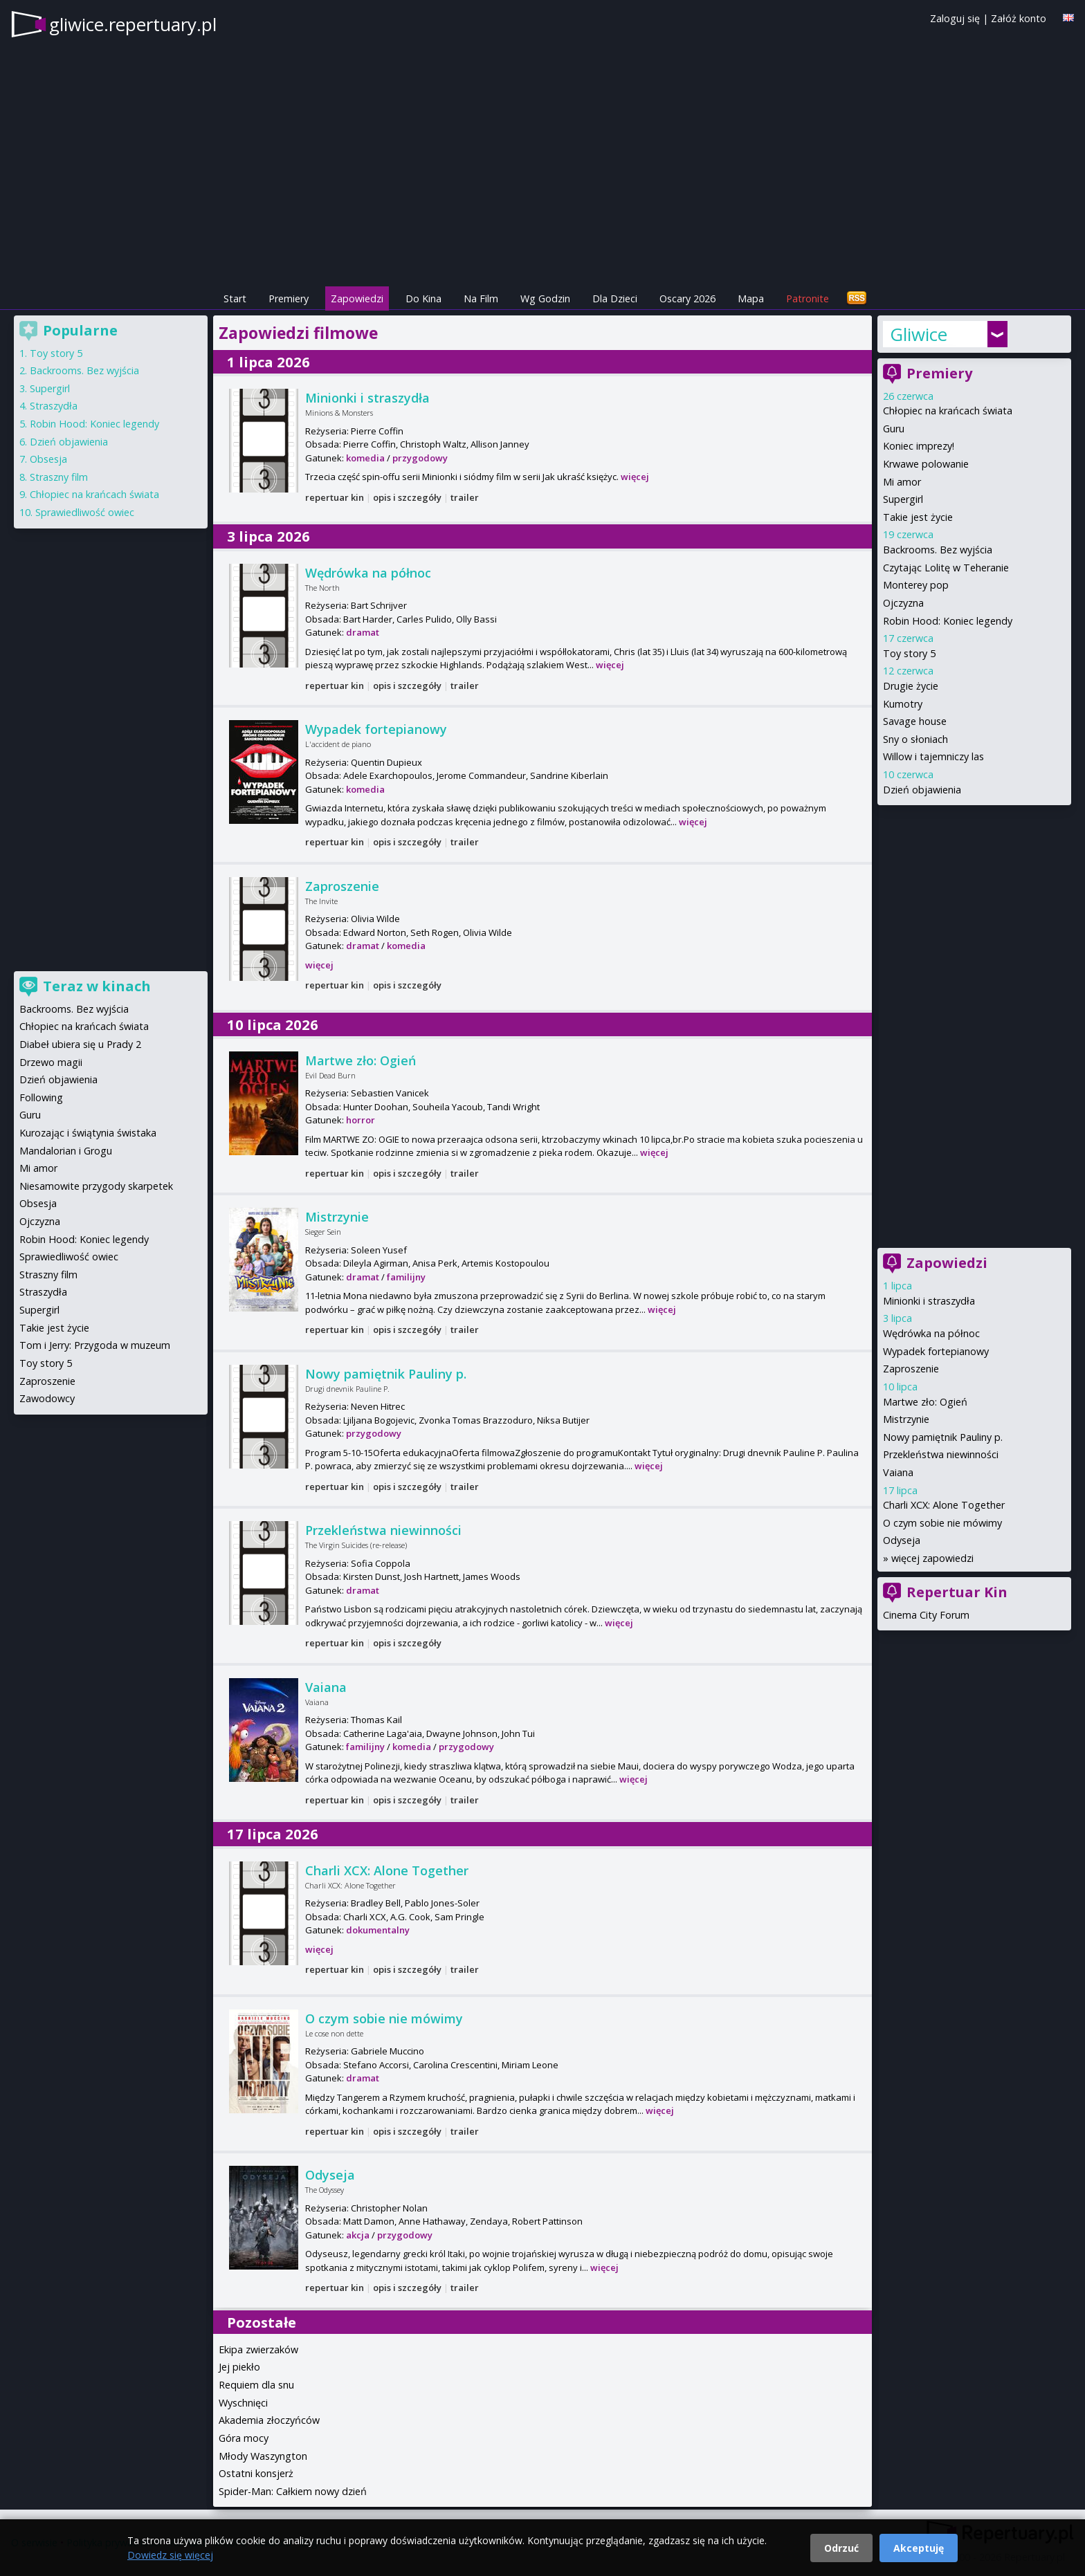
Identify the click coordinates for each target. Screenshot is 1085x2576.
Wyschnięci (243, 2402)
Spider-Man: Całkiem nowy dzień (293, 2491)
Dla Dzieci (614, 298)
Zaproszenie (342, 886)
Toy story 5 (909, 653)
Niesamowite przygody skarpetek (96, 1186)
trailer (464, 497)
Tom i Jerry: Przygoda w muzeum (94, 1345)
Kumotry (902, 703)
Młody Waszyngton (263, 2456)
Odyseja (330, 2174)
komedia (365, 458)
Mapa (751, 298)
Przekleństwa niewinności (383, 1530)
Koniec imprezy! (918, 445)
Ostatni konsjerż (256, 2473)
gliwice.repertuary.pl (133, 24)
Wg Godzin (545, 298)
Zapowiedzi (357, 298)
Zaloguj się (955, 18)
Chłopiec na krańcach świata (947, 410)
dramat (362, 632)
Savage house (915, 721)
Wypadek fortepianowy (376, 729)
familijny (406, 1277)
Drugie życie (910, 685)
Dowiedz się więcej (170, 2554)
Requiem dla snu (256, 2384)
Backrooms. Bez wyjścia (937, 549)
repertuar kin (334, 497)
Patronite (807, 298)
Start (235, 298)
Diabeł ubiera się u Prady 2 (80, 1044)
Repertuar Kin (957, 1592)
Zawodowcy (47, 1398)
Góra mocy (243, 2438)
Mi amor (902, 481)
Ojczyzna (903, 602)
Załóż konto (1018, 18)
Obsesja (48, 459)
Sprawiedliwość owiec (84, 512)
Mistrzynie (337, 1216)
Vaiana (326, 1687)
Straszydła (54, 405)
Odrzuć (841, 2548)
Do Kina (423, 298)
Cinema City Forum (926, 1614)
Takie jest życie (918, 517)
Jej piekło (239, 2366)
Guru (893, 428)
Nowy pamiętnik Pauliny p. (385, 1373)
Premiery (288, 298)
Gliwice (918, 334)
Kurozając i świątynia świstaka (87, 1132)
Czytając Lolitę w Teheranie (946, 567)
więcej (635, 476)
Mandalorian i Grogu (65, 1150)
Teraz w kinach (97, 986)
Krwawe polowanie (926, 463)
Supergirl (903, 499)
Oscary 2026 (687, 298)
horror (360, 1120)
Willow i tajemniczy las (933, 756)
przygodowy (420, 458)
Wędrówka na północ (368, 572)
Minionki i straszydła (367, 397)
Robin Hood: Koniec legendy (947, 620)
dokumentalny (378, 1930)
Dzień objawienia (922, 789)
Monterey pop (916, 584)
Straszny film (59, 477)
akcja (358, 2235)
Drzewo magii (50, 1062)
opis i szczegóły (407, 497)
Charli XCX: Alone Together (386, 1870)
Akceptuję (918, 2548)
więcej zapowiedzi (932, 1558)
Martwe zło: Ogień (360, 1060)
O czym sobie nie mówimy (384, 2018)
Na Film (481, 298)
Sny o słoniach (915, 739)
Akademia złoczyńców (269, 2420)
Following (41, 1097)
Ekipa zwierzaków (258, 2349)
